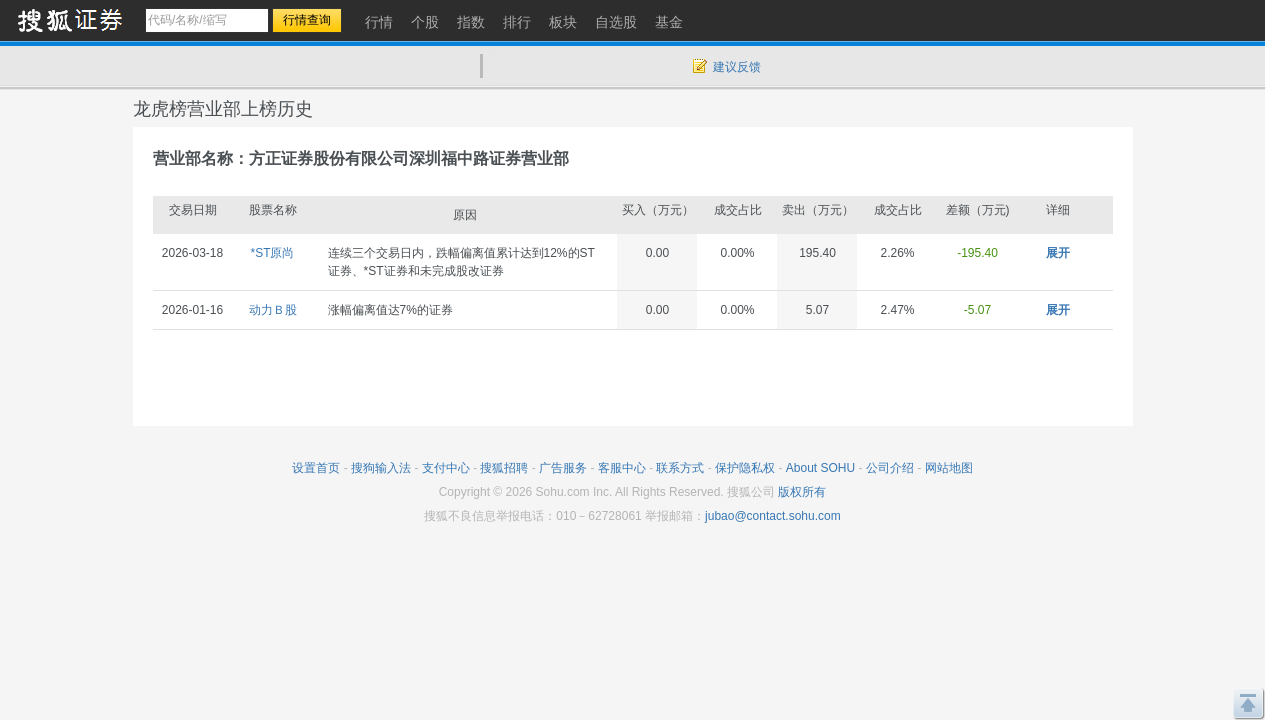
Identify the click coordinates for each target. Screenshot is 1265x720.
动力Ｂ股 (273, 310)
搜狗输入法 (381, 468)
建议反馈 (737, 67)
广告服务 (563, 468)
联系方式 (680, 468)
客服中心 (622, 468)
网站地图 (949, 468)
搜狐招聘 (504, 468)
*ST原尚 (272, 253)
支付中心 (446, 468)
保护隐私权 (745, 468)
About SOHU (820, 468)
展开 (1058, 253)
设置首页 (316, 468)
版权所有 (802, 492)
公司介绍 (890, 468)
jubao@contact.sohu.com (773, 516)
